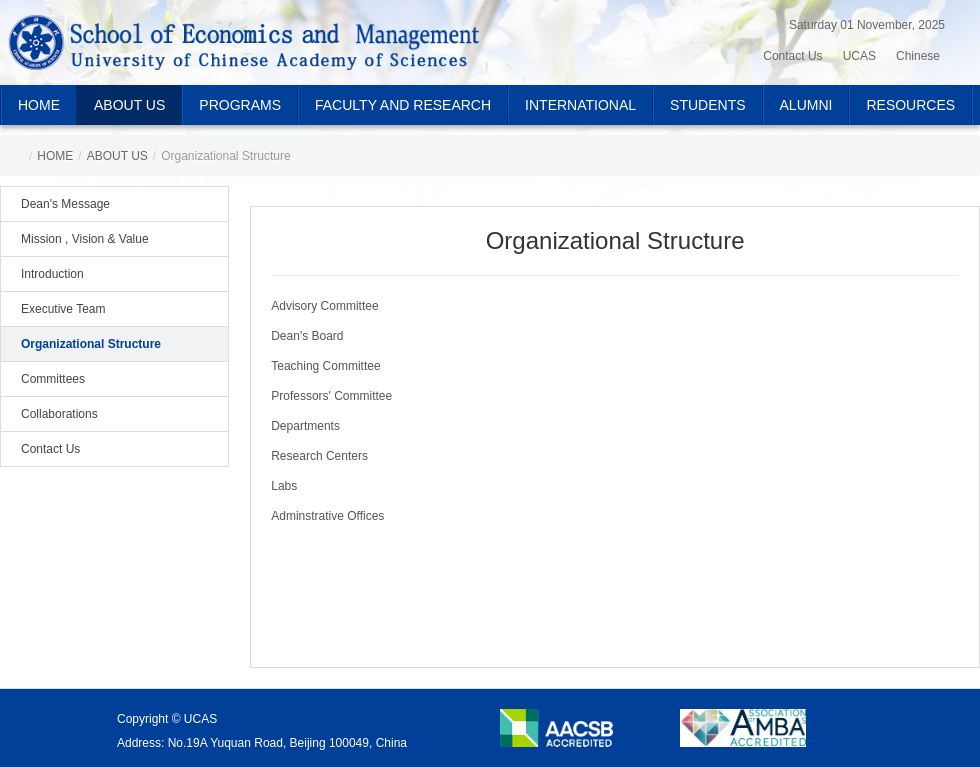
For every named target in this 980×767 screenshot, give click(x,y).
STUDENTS (707, 105)
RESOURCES (910, 105)
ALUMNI (806, 105)
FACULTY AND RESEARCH (403, 105)
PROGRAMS (240, 105)
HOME (39, 105)
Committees (53, 379)
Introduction (52, 274)
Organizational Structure (91, 344)
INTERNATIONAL (580, 105)
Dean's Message (65, 204)
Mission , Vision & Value (85, 239)
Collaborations (59, 414)
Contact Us (50, 449)
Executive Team (63, 309)
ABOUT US (129, 105)
